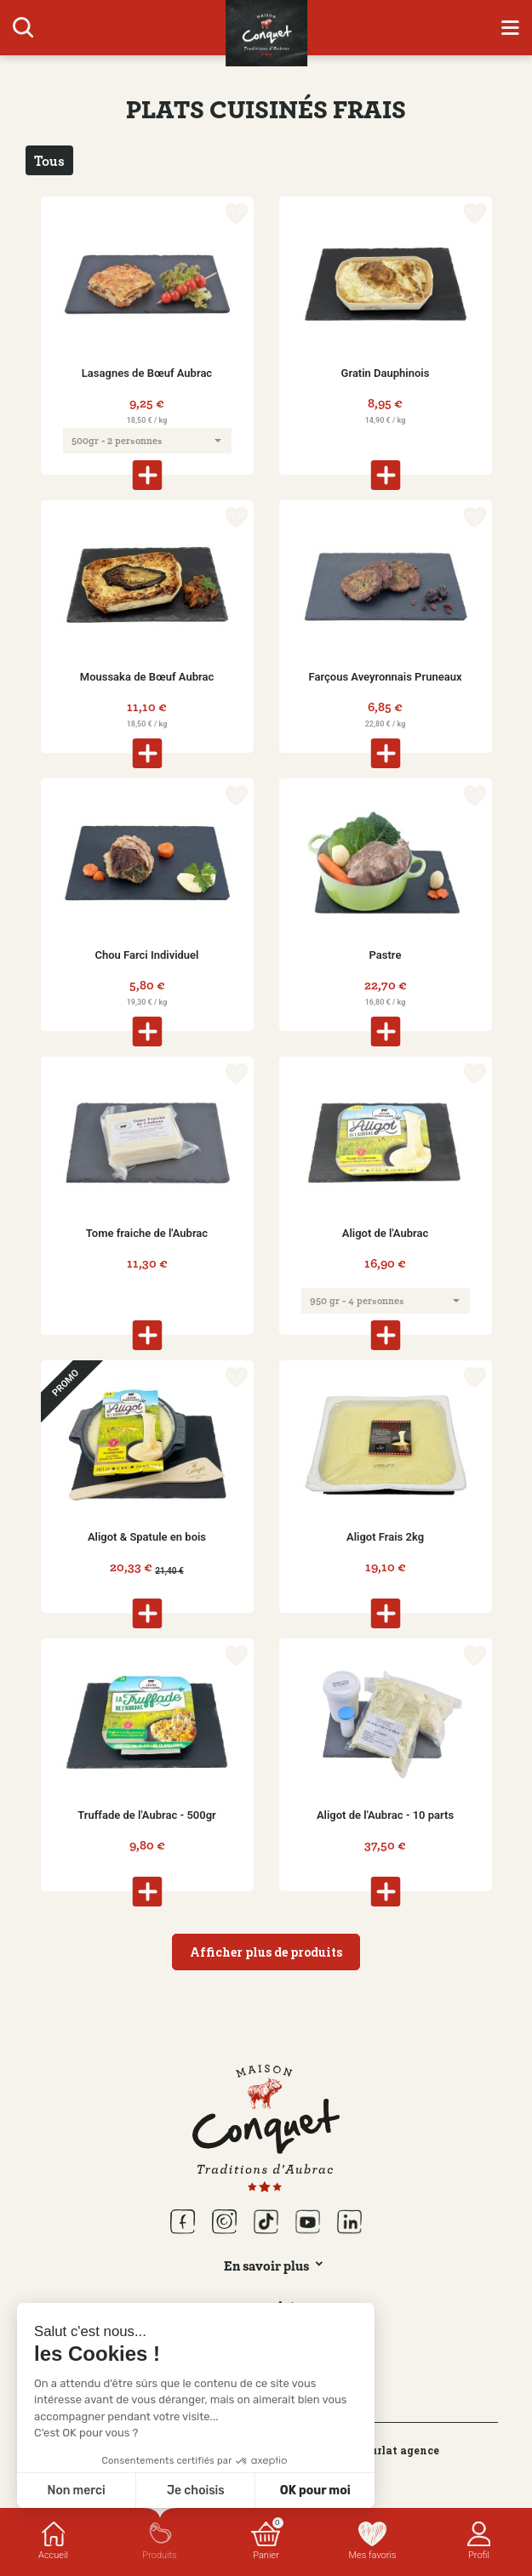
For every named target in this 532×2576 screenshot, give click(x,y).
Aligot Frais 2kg (385, 1536)
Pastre (385, 955)
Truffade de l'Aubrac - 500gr (146, 1815)
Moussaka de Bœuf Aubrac (147, 676)
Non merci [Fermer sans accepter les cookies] (76, 2490)
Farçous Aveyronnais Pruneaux (385, 676)
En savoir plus (266, 2265)
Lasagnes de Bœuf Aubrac (147, 373)
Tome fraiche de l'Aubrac (147, 1233)
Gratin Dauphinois (385, 373)
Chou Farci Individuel (147, 955)
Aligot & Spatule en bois (147, 1536)
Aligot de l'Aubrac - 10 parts (385, 1815)
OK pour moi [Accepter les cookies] (315, 2490)
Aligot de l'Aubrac (385, 1233)
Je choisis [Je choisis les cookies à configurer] (196, 2490)
